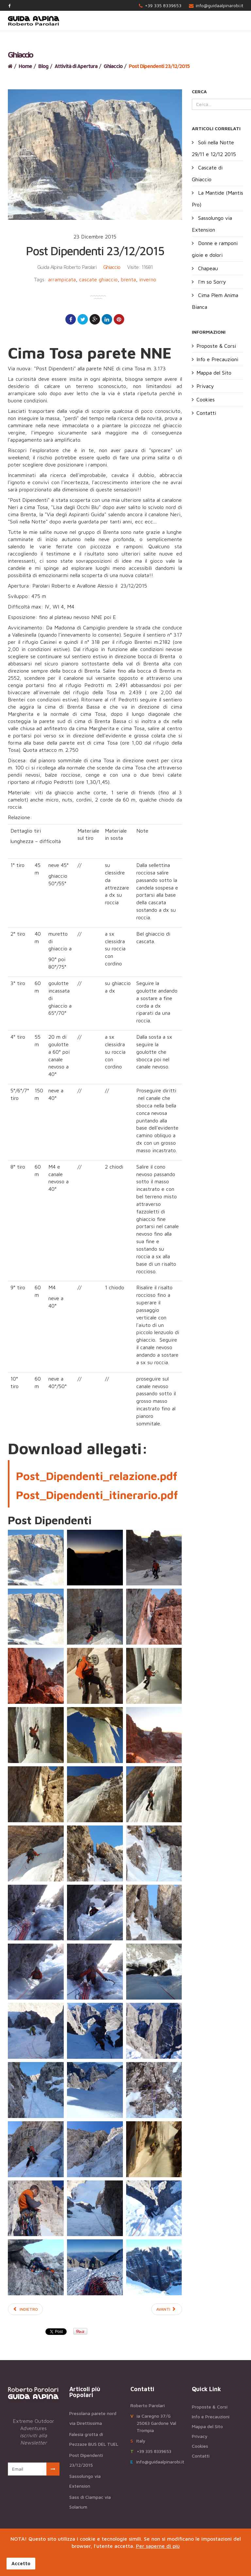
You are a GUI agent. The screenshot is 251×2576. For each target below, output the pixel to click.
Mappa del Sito (213, 373)
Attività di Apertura (76, 66)
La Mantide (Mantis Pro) (217, 198)
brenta (128, 279)
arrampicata (62, 279)
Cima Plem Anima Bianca (215, 301)
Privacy (205, 386)
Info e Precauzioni (217, 359)
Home (25, 66)
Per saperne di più (158, 2546)
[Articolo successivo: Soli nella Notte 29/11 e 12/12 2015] (166, 2309)
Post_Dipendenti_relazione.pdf (96, 1475)
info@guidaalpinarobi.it (219, 5)
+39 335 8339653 (163, 5)
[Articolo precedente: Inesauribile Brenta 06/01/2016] (25, 2309)
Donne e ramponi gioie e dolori (215, 249)
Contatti (206, 413)
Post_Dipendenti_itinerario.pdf (97, 1494)
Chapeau (207, 268)
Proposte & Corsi (216, 346)
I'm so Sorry (211, 282)
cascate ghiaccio (98, 279)
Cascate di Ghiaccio (207, 173)
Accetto (20, 2563)
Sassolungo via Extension (212, 224)
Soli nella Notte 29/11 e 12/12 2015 (214, 148)
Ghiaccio (113, 66)
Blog (43, 66)
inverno (147, 279)
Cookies (205, 399)
